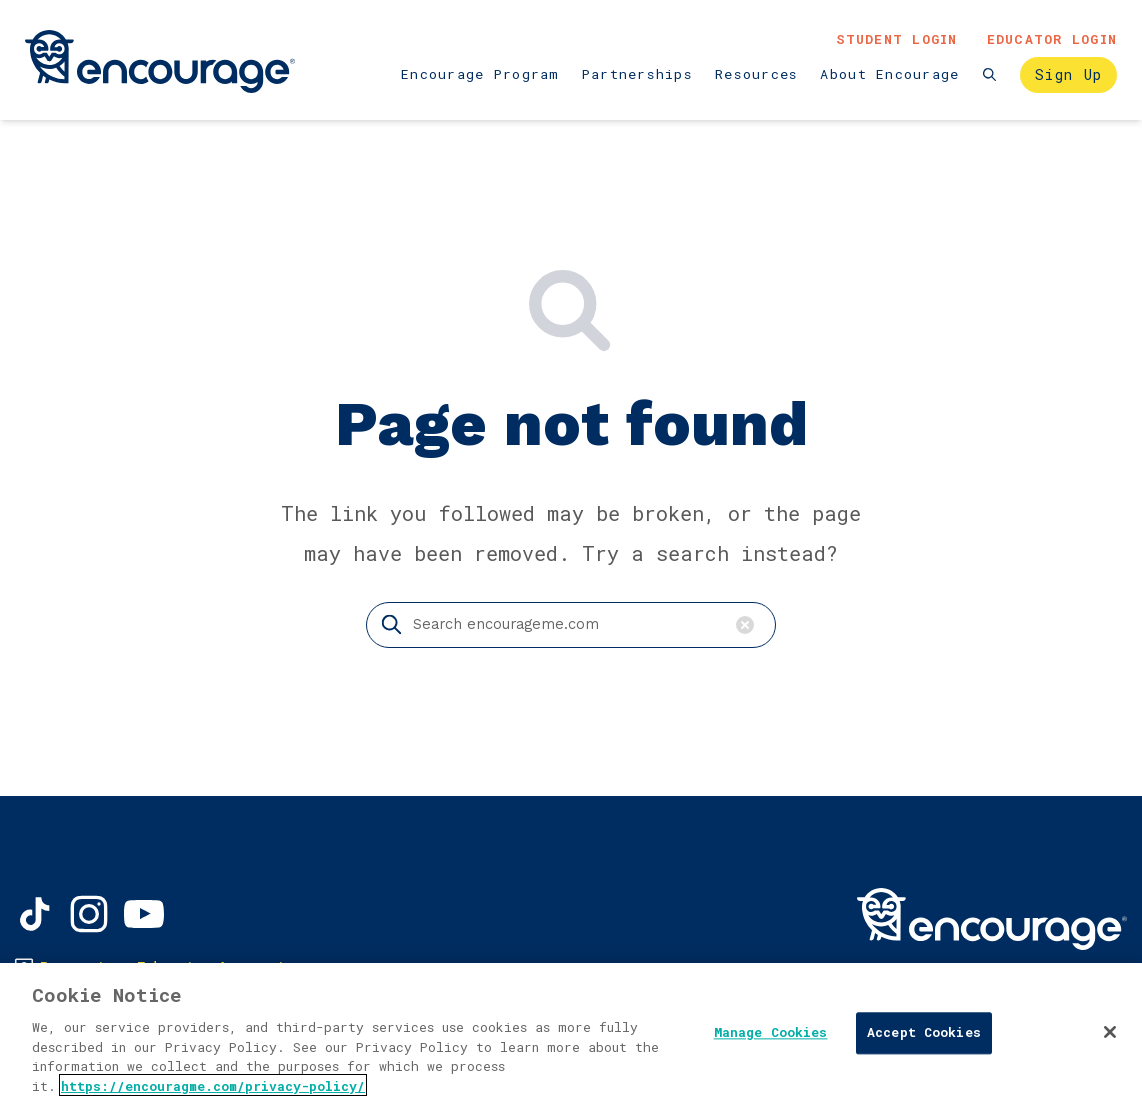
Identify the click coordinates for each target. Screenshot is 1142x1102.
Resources (756, 74)
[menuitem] (480, 74)
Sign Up (1069, 74)
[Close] (1110, 1037)
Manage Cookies (771, 1037)
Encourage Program (480, 74)
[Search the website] (990, 74)
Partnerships (637, 74)
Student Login (897, 39)
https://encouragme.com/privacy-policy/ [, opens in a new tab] (213, 1090)
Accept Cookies (924, 1037)
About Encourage (889, 74)
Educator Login (1052, 39)
